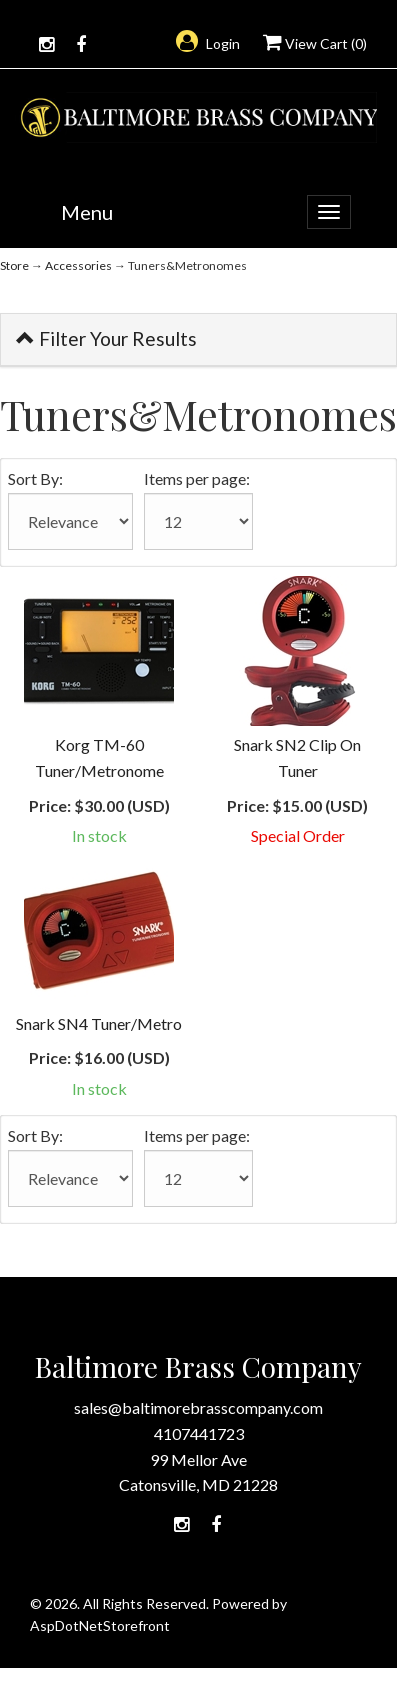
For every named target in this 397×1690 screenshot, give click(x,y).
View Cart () (315, 43)
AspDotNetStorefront (100, 1625)
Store (14, 265)
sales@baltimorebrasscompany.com (198, 1407)
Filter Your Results (106, 338)
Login (208, 43)
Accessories (78, 265)
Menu (87, 212)
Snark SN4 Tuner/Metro (99, 1023)
